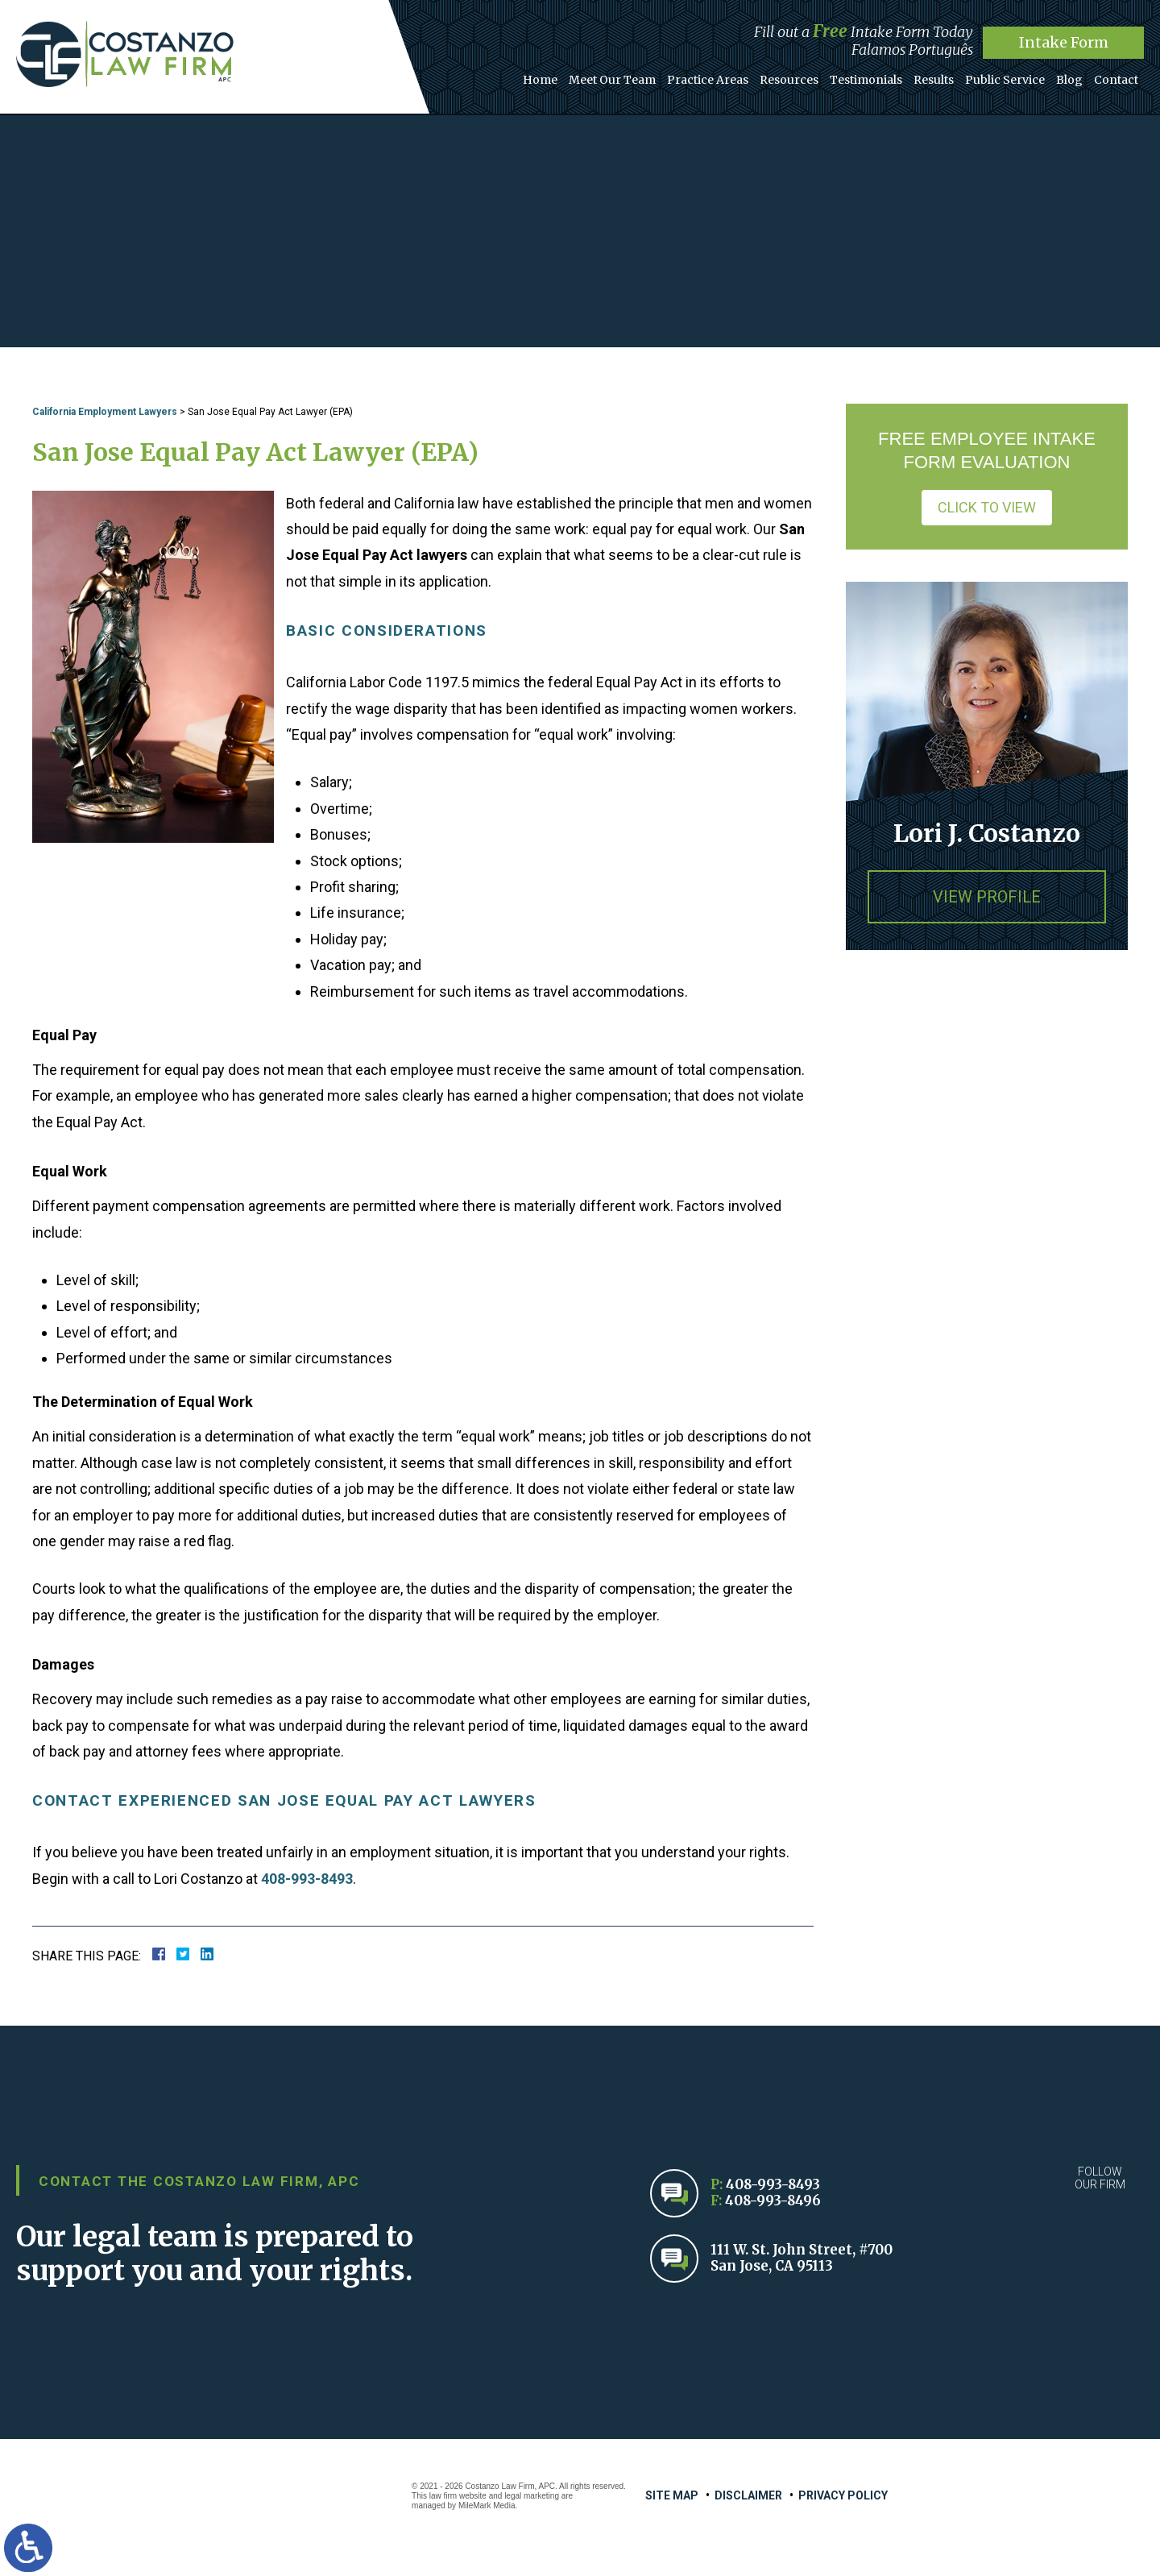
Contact (1116, 80)
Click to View (987, 507)
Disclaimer (748, 2495)
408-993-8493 (307, 1878)
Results (934, 80)
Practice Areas (707, 80)
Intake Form (1063, 42)
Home (540, 80)
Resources (789, 80)
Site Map (671, 2495)
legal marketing (531, 2495)
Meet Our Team (612, 80)
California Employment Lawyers (104, 411)
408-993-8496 (773, 2200)
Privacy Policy (843, 2495)
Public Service (1005, 80)
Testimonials (866, 80)
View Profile (987, 896)
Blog (1069, 80)
